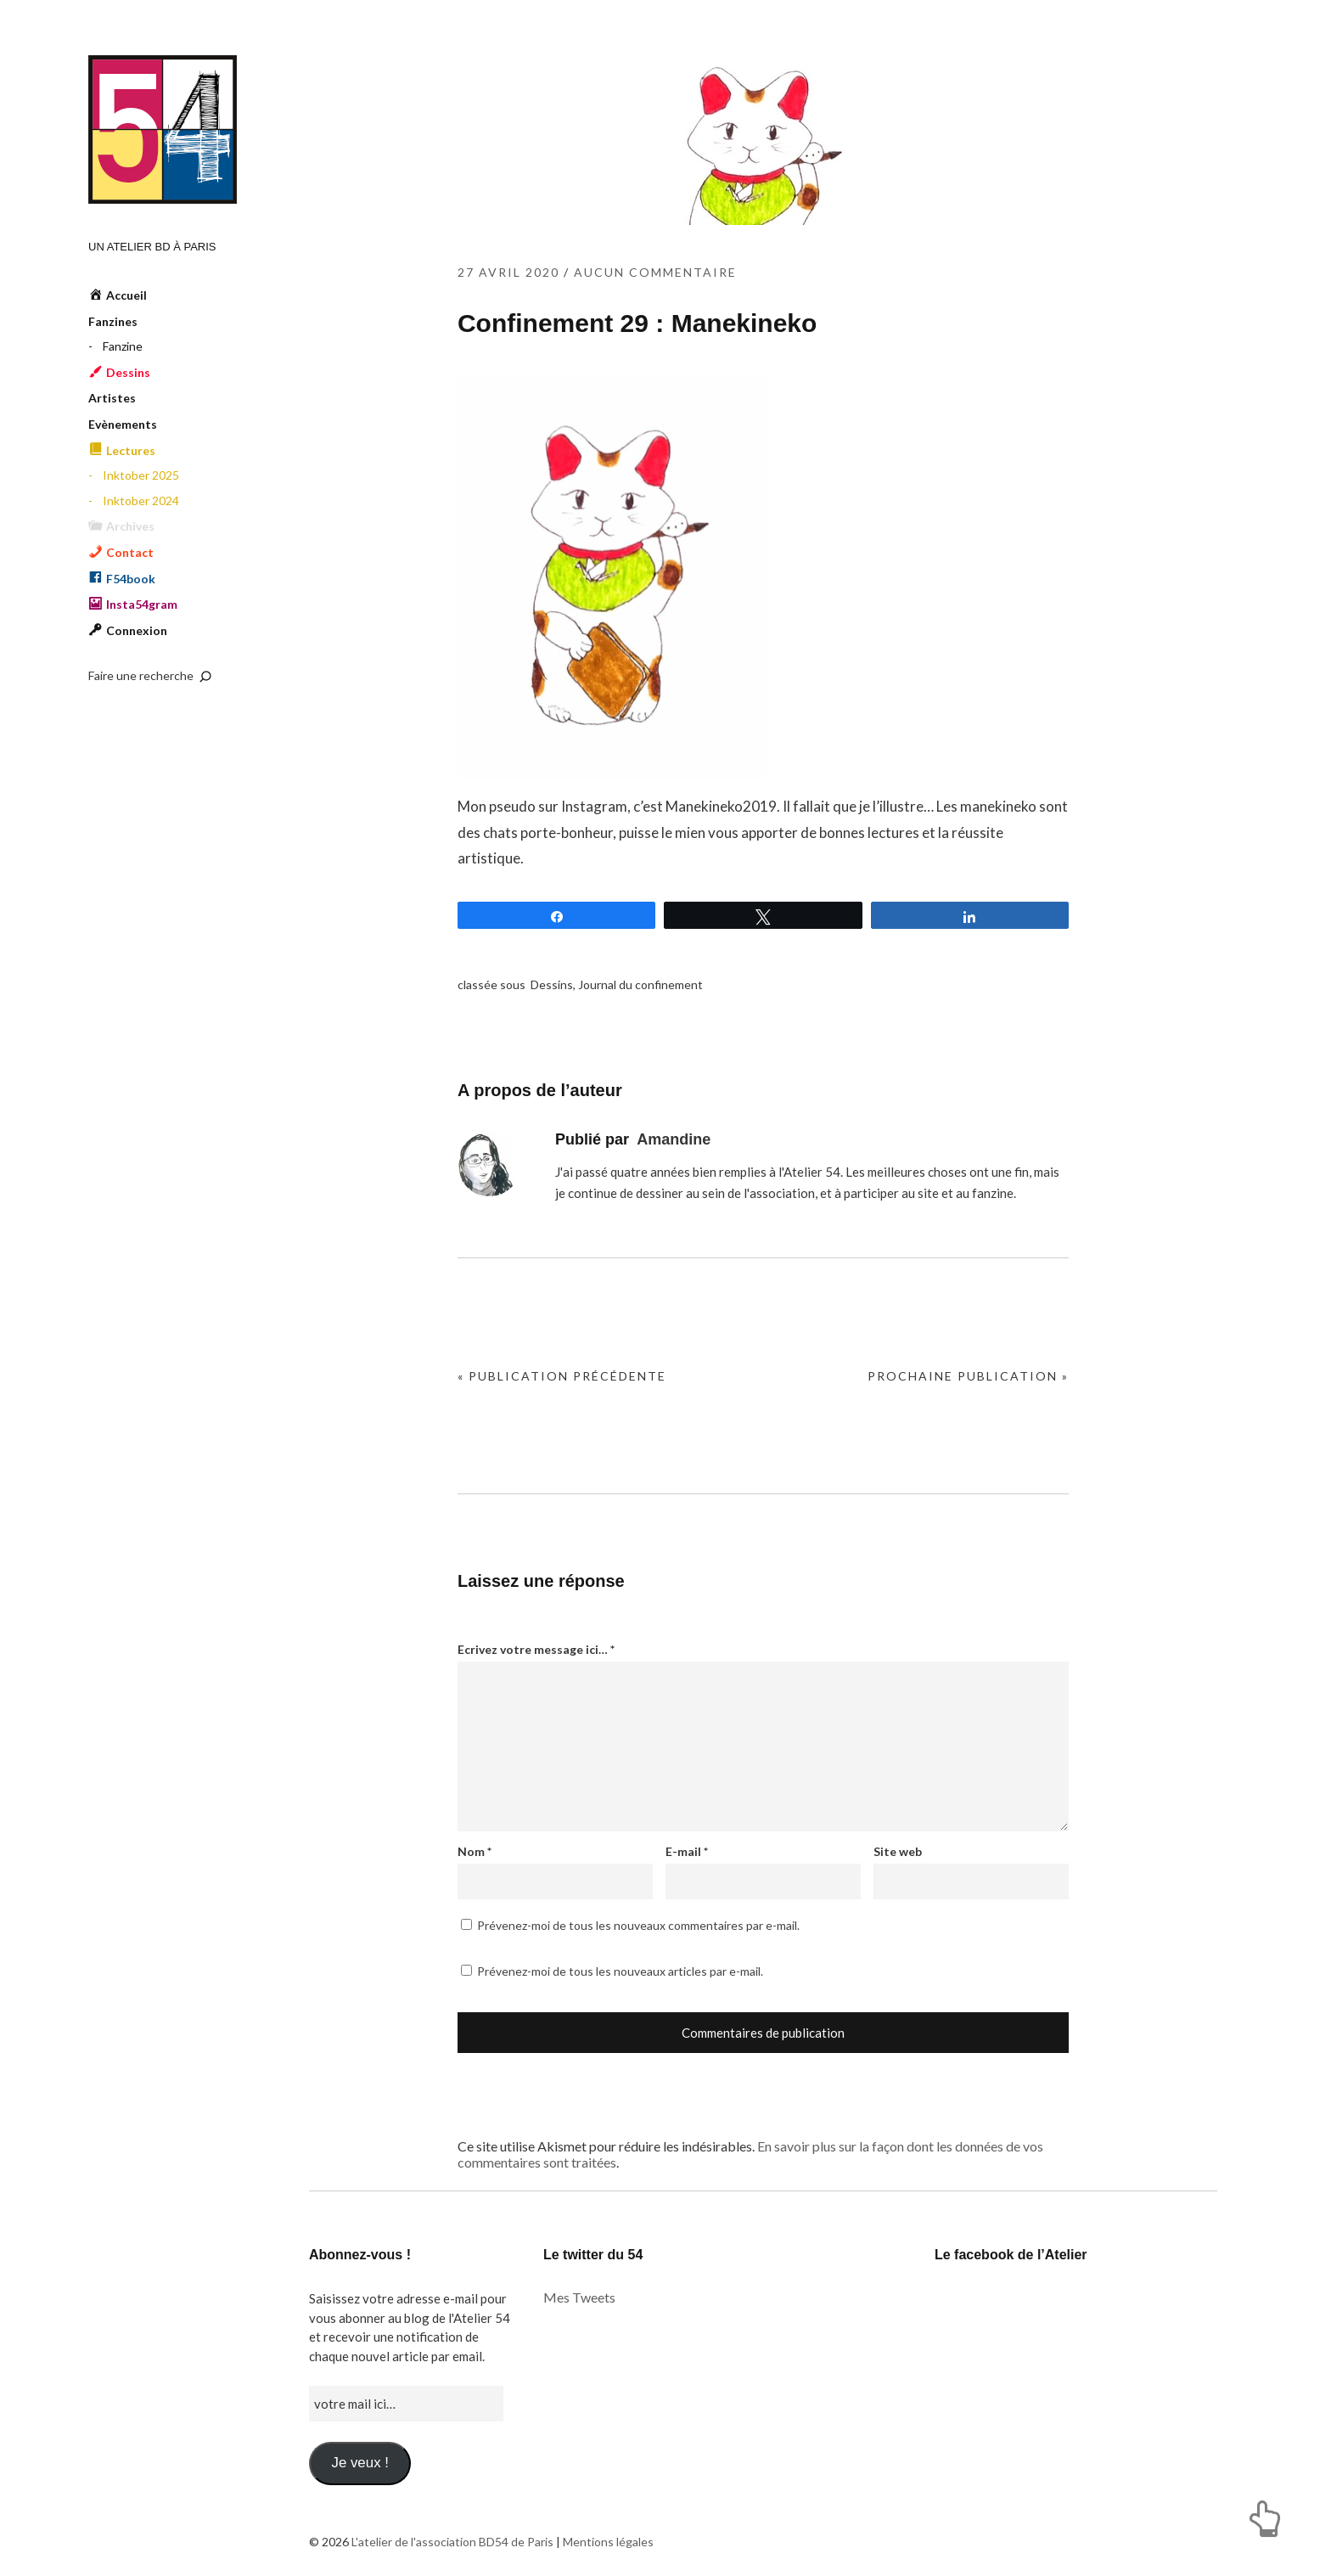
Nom (474, 1851)
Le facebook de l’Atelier (1011, 2254)
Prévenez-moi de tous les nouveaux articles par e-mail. (620, 1971)
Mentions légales (608, 2541)
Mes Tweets (579, 2297)
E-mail (687, 1851)
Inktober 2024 (141, 500)
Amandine (673, 1139)
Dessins (552, 984)
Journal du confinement (640, 984)
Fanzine (123, 346)
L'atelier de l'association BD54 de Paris (162, 129)
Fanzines (113, 321)
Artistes (112, 398)
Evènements (122, 424)
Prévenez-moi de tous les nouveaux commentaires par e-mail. (638, 1925)
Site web (897, 1851)
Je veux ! (359, 2463)
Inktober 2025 (141, 475)
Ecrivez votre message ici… (536, 1649)
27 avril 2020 (508, 272)
